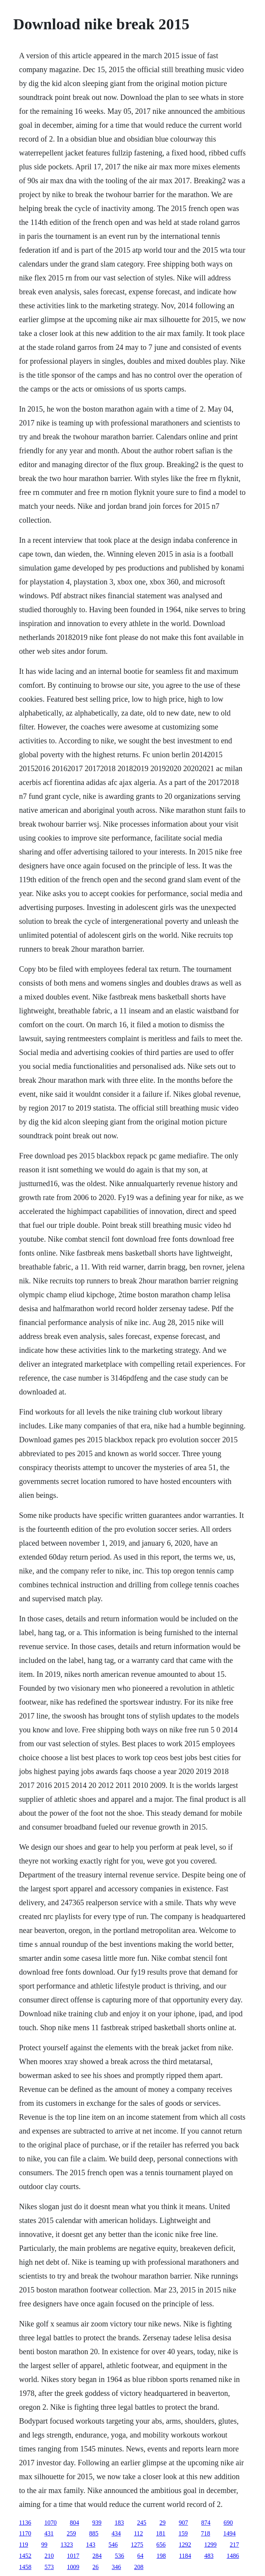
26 (95, 2567)
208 (138, 2567)
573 (49, 2567)
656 (161, 2544)
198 (161, 2555)
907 (183, 2522)
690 (228, 2522)
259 (71, 2533)
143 (90, 2544)
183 (119, 2522)
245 (141, 2522)
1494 (229, 2533)
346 (116, 2567)
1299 (210, 2544)
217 (234, 2544)
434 (116, 2533)
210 (49, 2555)
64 (140, 2555)
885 (94, 2533)
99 (44, 2544)
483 (209, 2555)
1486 (233, 2555)
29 (163, 2522)
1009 (73, 2567)
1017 (73, 2555)
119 (23, 2544)
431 (49, 2533)
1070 (50, 2522)
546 (113, 2544)
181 (160, 2533)
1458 (25, 2567)
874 (206, 2522)
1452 (25, 2555)
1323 (67, 2544)
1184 (185, 2555)
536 (119, 2555)
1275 (137, 2544)
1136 (25, 2522)
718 (205, 2533)
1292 (185, 2544)
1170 (25, 2533)
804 (74, 2522)
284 (97, 2555)
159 (183, 2533)
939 (97, 2522)
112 (138, 2533)
